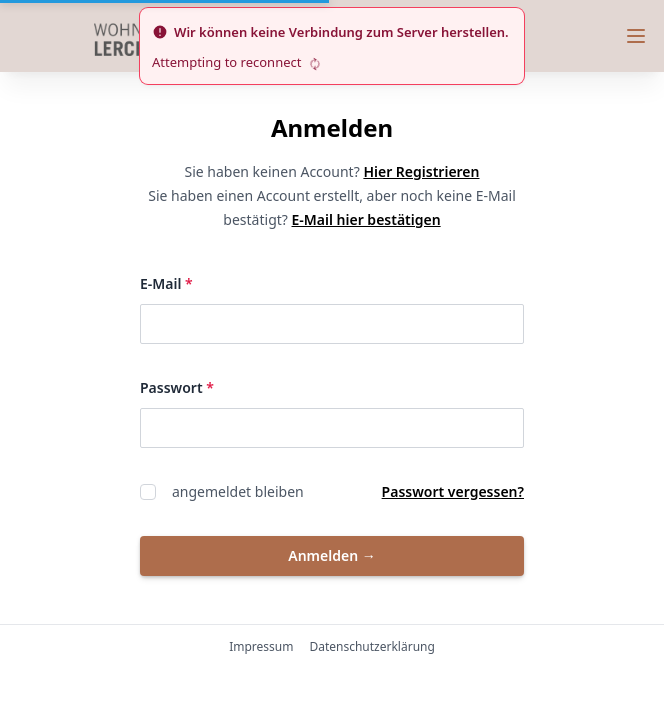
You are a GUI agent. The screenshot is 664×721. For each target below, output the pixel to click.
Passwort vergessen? (453, 491)
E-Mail (249, 282)
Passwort (260, 386)
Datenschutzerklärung (371, 646)
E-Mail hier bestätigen (366, 219)
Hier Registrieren (421, 171)
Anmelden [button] (331, 555)
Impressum (261, 646)
